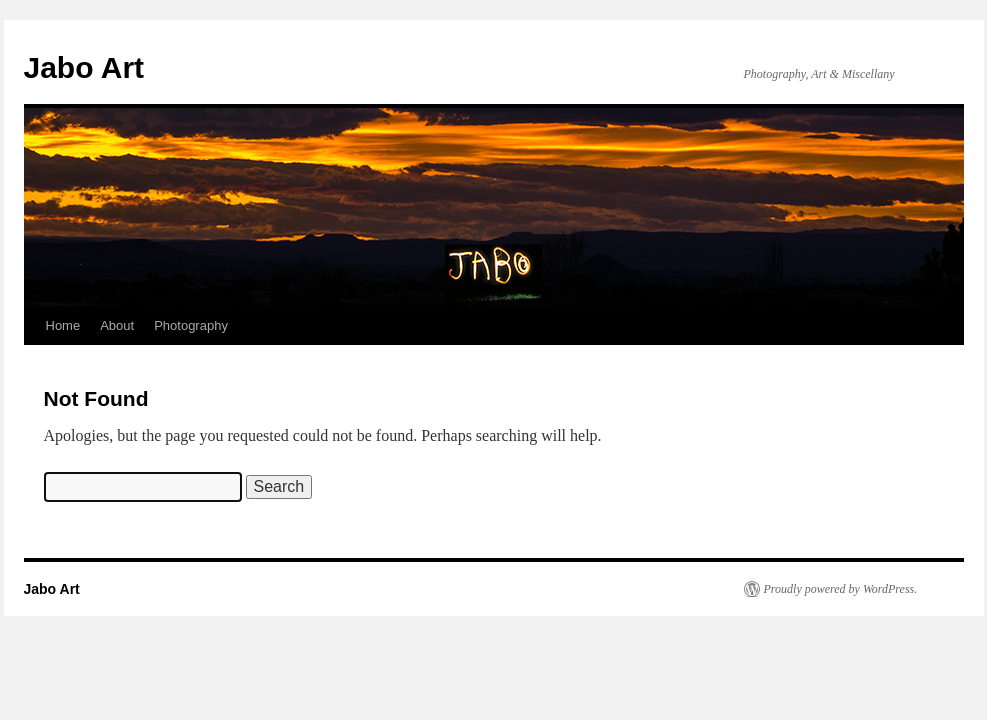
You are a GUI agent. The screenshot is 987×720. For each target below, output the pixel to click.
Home (63, 325)
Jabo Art (84, 67)
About (117, 325)
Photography (191, 325)
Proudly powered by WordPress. (841, 589)
